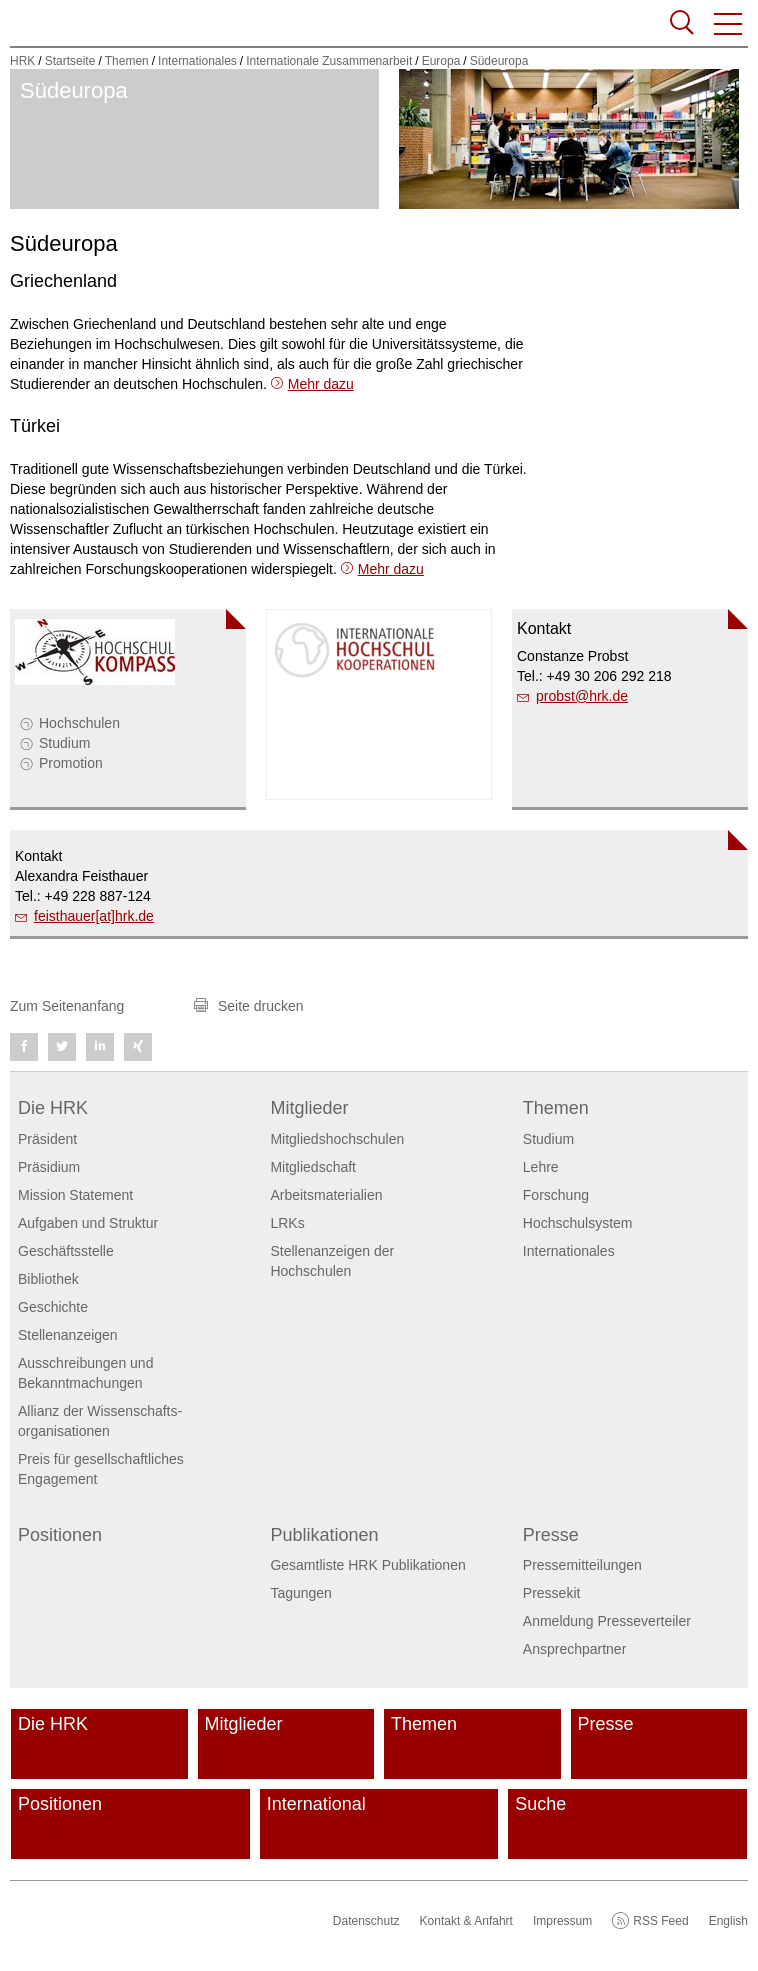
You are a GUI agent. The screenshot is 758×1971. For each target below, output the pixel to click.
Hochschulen (79, 723)
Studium (64, 743)
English (728, 1921)
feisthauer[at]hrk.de (94, 916)
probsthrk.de (582, 696)
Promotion (71, 763)
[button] (729, 24)
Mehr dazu (321, 384)
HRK (22, 61)
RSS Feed (660, 1921)
